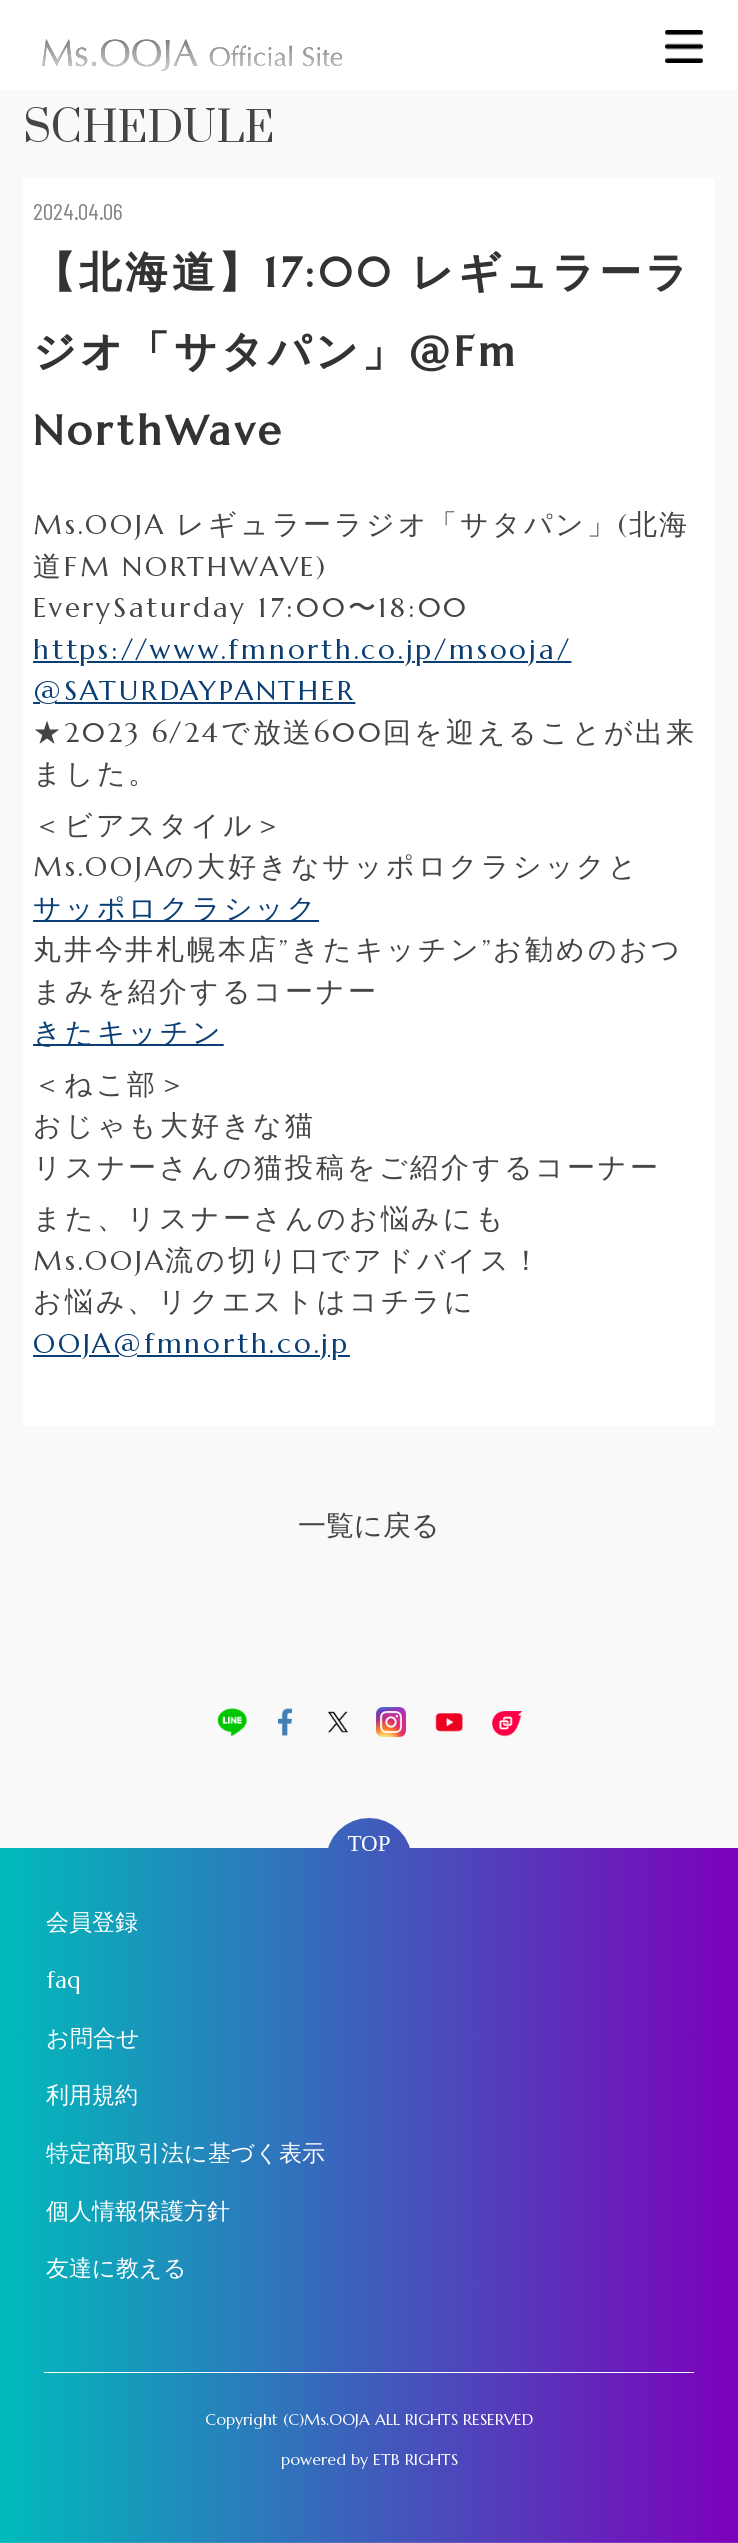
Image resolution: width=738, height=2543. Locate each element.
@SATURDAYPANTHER (194, 690)
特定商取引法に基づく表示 (185, 2153)
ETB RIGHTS (415, 2459)
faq (63, 1980)
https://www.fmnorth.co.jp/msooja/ (302, 649)
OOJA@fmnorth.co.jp (191, 1343)
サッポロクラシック (176, 908)
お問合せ (93, 2038)
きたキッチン (128, 1032)
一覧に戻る (369, 1525)
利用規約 (92, 2095)
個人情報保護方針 (138, 2211)
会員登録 (92, 1922)
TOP (368, 1843)
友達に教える (116, 2268)
